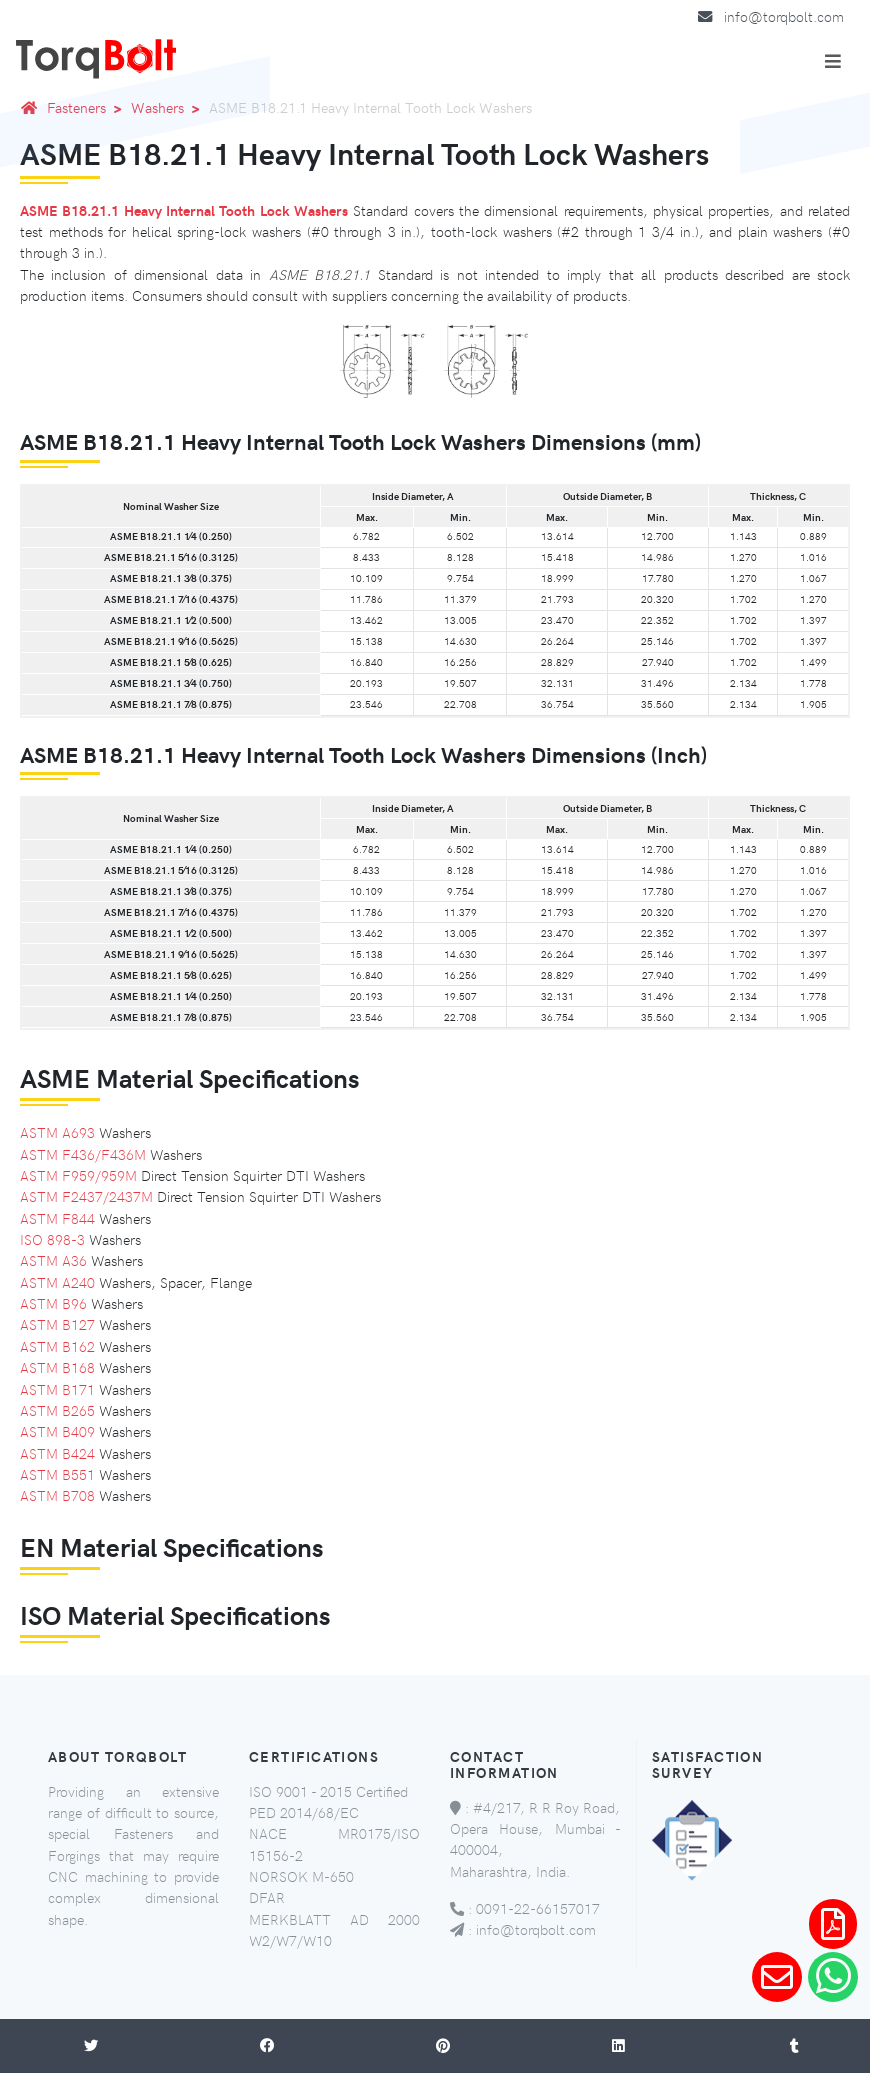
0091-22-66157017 (538, 1908)
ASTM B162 (57, 1346)
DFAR (267, 1897)
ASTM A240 (57, 1282)
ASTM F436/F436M (83, 1154)
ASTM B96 (53, 1303)
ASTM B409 (57, 1431)
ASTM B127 (57, 1324)
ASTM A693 (57, 1132)
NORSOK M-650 (301, 1876)
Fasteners (88, 107)
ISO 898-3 (52, 1239)
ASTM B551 (57, 1474)
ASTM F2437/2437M (86, 1196)
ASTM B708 (57, 1495)
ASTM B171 (57, 1389)
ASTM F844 (57, 1218)
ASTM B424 (57, 1453)
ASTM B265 (57, 1410)
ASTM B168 (57, 1367)
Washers (169, 107)
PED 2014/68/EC (304, 1812)
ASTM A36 (53, 1260)
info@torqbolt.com (784, 16)
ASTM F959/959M (78, 1175)
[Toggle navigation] (833, 61)
